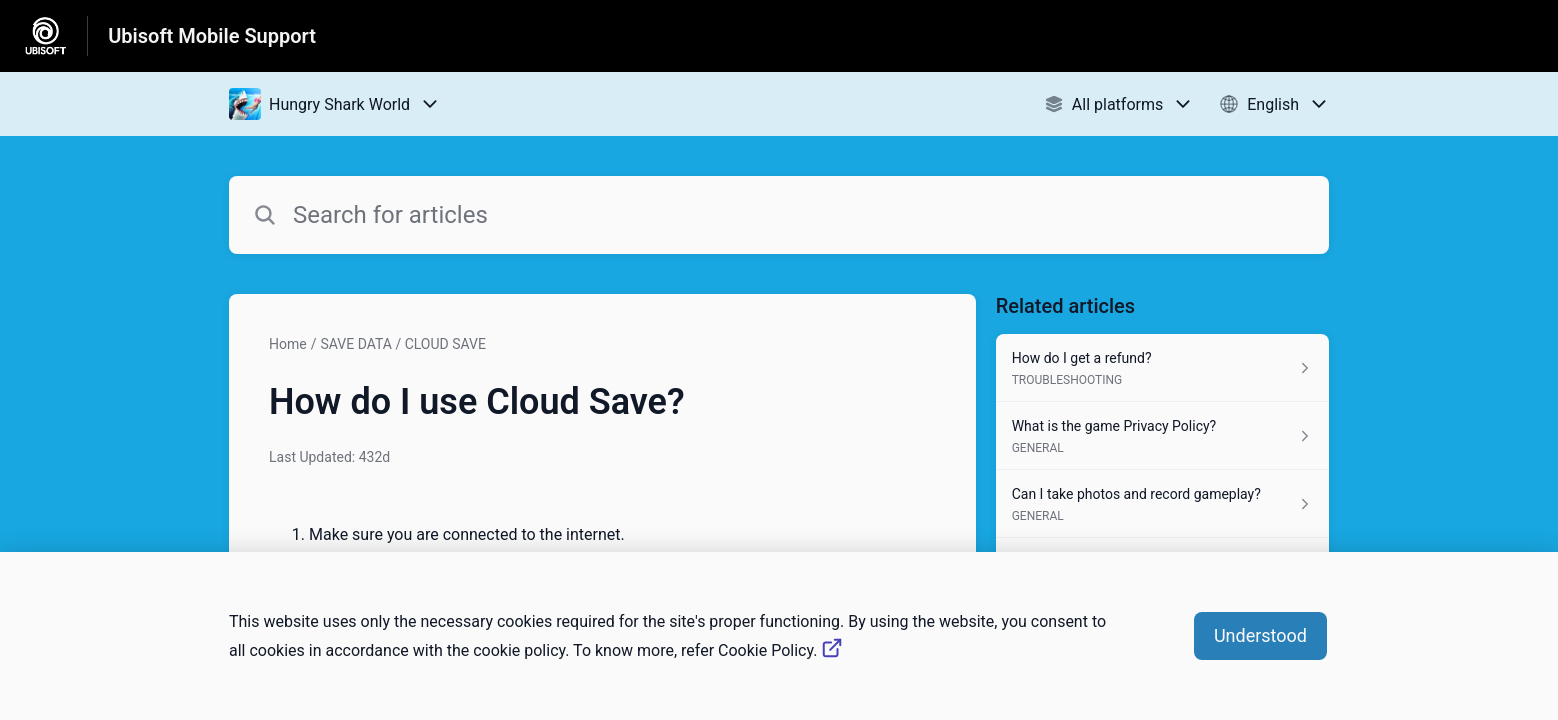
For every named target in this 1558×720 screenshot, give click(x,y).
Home (288, 344)
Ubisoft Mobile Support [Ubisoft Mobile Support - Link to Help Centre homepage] (212, 36)
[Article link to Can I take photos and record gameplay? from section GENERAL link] (1162, 504)
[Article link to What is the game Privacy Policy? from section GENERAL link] (1162, 436)
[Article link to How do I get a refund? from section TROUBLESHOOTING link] (1162, 368)
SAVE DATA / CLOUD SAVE (402, 344)
